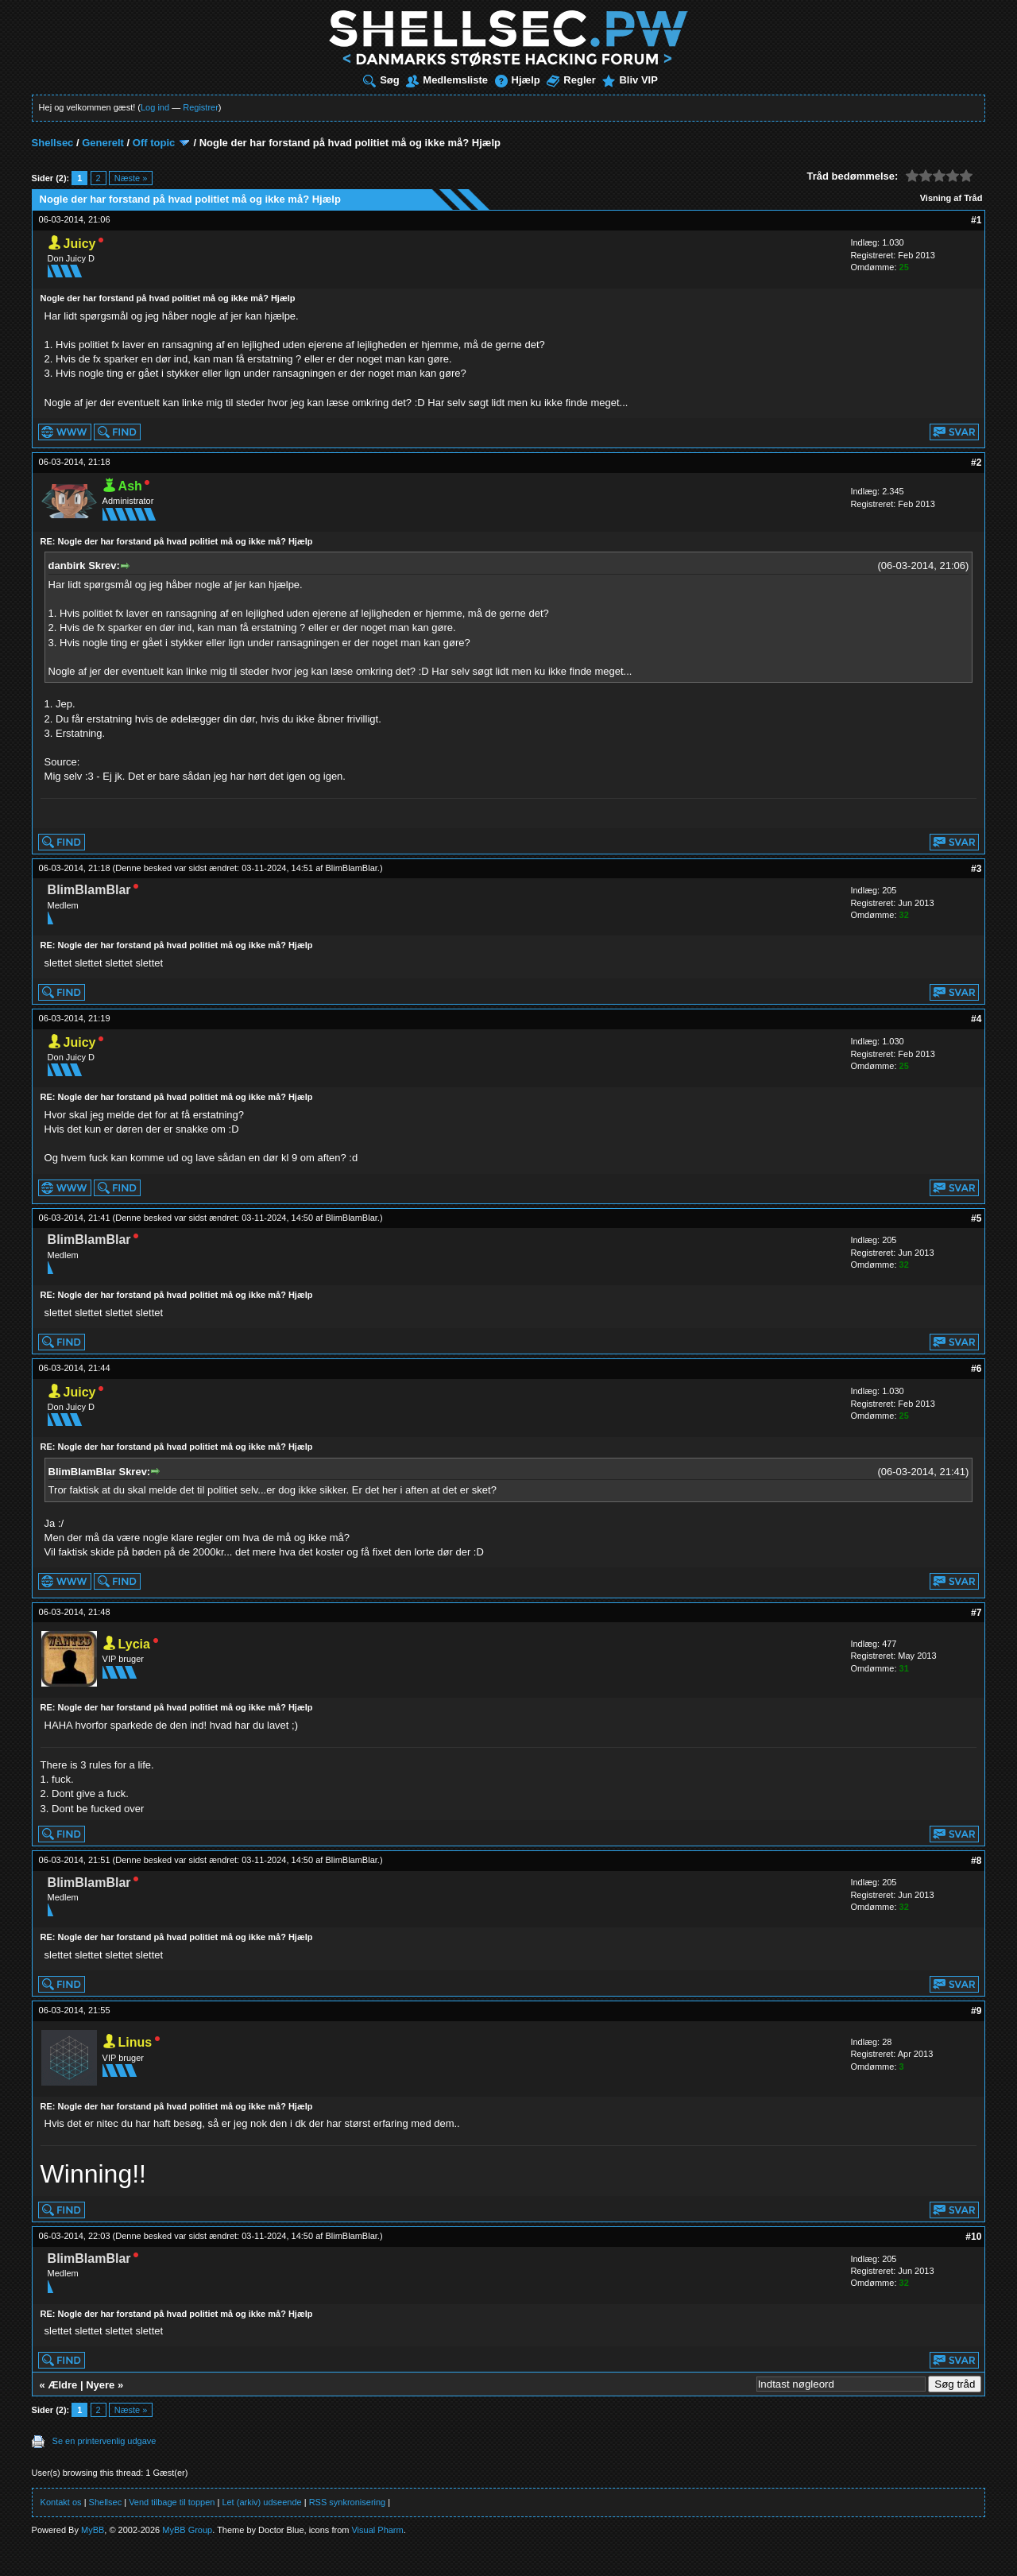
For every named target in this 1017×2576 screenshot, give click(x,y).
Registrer (200, 107)
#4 (976, 1019)
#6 (976, 1368)
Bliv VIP (629, 80)
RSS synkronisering (347, 2502)
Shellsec (53, 143)
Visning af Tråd (951, 198)
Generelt (103, 143)
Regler (571, 80)
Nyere (100, 2385)
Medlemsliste (447, 80)
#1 (976, 220)
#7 (976, 1612)
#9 (976, 2010)
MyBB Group (187, 2530)
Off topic (154, 143)
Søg (381, 80)
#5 (976, 1218)
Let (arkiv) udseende (261, 2502)
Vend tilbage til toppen (172, 2502)
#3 (976, 868)
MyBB (92, 2530)
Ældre (62, 2385)
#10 (973, 2236)
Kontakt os (61, 2502)
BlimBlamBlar (351, 868)
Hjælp (517, 80)
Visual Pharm (377, 2530)
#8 (976, 1860)
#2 (976, 462)
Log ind (155, 107)
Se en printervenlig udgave (104, 2441)
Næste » (131, 178)
